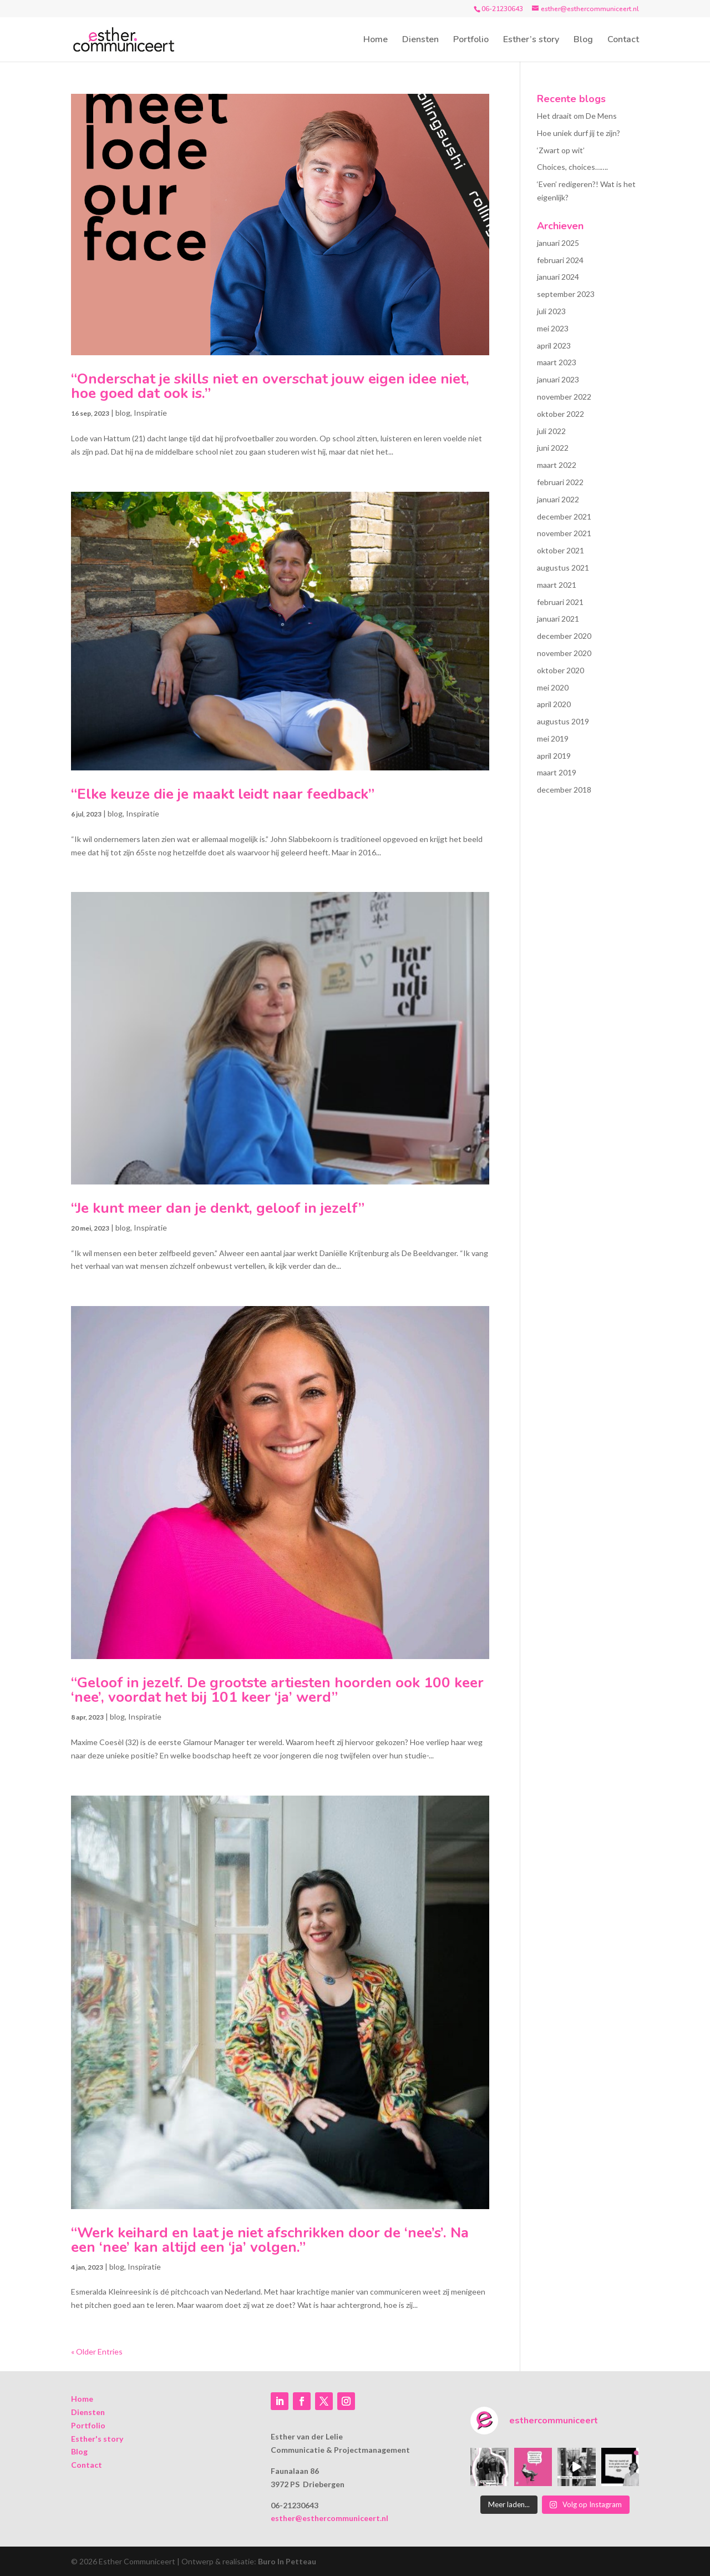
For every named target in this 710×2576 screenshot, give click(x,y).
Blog (583, 41)
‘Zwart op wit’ (561, 150)
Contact (623, 41)
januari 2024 (558, 276)
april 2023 (554, 345)
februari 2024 (560, 260)
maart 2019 (556, 772)
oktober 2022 (560, 414)
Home (375, 41)
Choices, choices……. (572, 167)
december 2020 (564, 636)
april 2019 (554, 755)
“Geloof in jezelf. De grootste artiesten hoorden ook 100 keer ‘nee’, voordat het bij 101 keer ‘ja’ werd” (277, 1690)
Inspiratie (150, 412)
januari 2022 (558, 499)
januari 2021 (558, 618)
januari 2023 (558, 379)
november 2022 (564, 396)
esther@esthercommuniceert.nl (329, 2518)
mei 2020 (553, 687)
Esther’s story (531, 41)
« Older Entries (97, 2351)
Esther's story (97, 2438)
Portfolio (471, 41)
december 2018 (564, 789)
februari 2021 (560, 602)
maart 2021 (556, 584)
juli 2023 (551, 311)
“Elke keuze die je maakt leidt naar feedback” (222, 794)
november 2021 (564, 533)
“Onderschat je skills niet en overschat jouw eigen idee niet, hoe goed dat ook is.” (270, 386)
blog (122, 412)
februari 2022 (560, 482)
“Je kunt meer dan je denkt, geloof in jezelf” (217, 1208)
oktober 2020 (560, 670)
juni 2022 (553, 447)
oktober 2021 (560, 550)
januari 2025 (558, 243)
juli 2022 (551, 431)
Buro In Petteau (287, 2561)
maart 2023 (556, 362)
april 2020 (554, 704)
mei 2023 (553, 328)
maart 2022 (556, 465)
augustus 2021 (563, 567)
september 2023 (566, 294)
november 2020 (564, 653)
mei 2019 (553, 738)
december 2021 (564, 516)
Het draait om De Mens (577, 115)
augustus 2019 (563, 721)
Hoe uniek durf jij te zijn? (578, 133)
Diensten (420, 41)
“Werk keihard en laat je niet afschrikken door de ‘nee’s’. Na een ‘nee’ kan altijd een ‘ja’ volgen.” (270, 2240)
